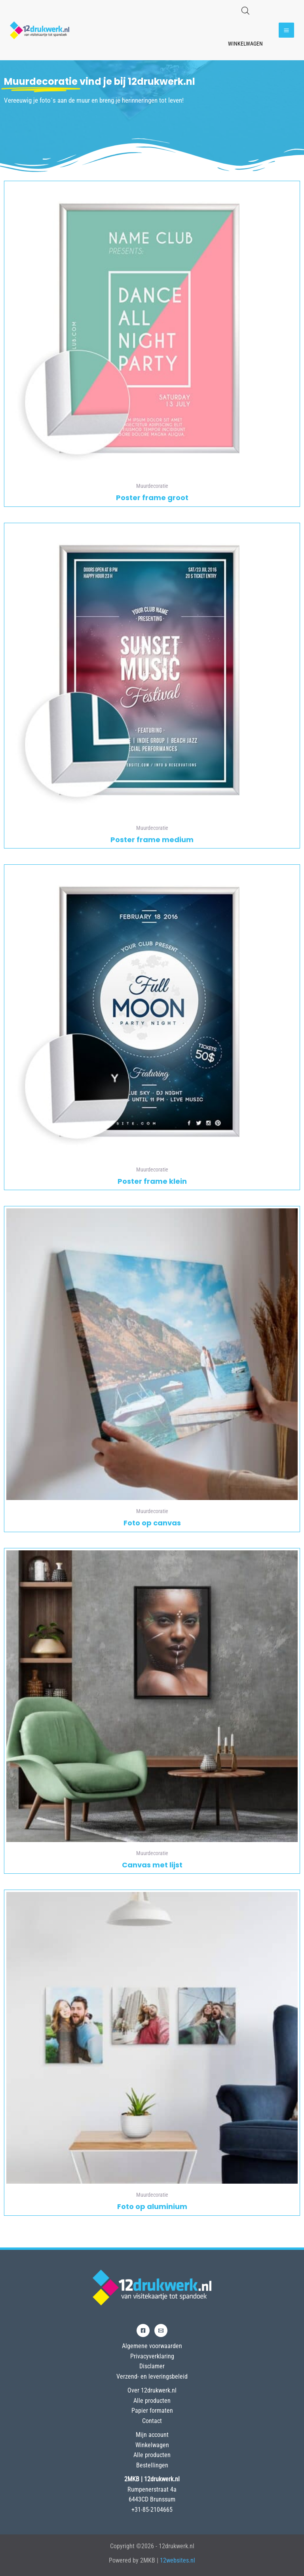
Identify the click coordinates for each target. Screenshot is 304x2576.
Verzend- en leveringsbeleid (152, 2376)
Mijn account (152, 2434)
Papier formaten (152, 2410)
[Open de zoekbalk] (245, 11)
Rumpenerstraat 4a (152, 2489)
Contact (152, 2421)
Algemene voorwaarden (152, 2346)
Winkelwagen (245, 43)
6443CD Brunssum (152, 2499)
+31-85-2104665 (152, 2509)
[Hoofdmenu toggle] (286, 30)
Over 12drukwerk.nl (152, 2390)
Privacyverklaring (152, 2356)
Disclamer (152, 2366)
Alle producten (152, 2400)
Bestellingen (152, 2465)
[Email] (160, 2330)
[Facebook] (143, 2330)
